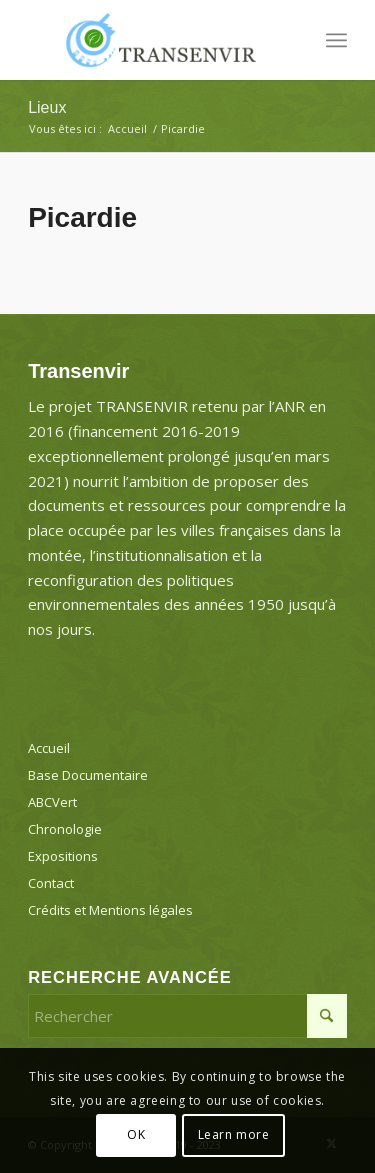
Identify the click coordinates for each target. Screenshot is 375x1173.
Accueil (49, 748)
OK (136, 1134)
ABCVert (52, 802)
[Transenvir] (155, 40)
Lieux (47, 107)
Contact (51, 883)
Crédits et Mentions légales (110, 910)
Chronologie (65, 829)
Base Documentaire (88, 775)
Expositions (63, 856)
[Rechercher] (187, 1016)
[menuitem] (336, 40)
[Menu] (336, 40)
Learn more (234, 1134)
